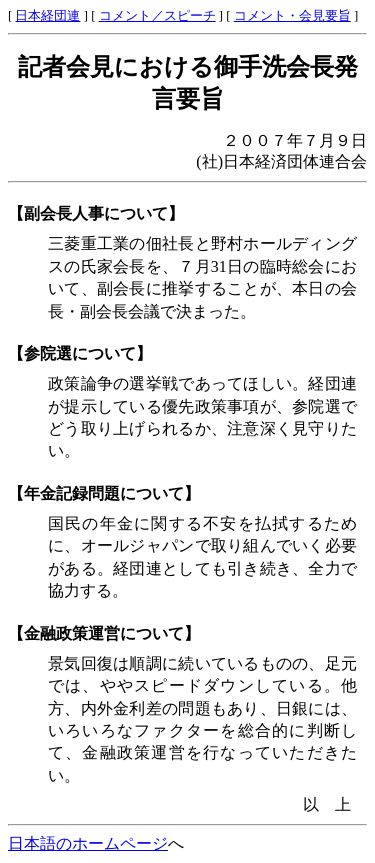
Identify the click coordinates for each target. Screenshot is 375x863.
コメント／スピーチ (157, 16)
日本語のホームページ (88, 843)
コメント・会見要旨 (292, 16)
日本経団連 (47, 16)
